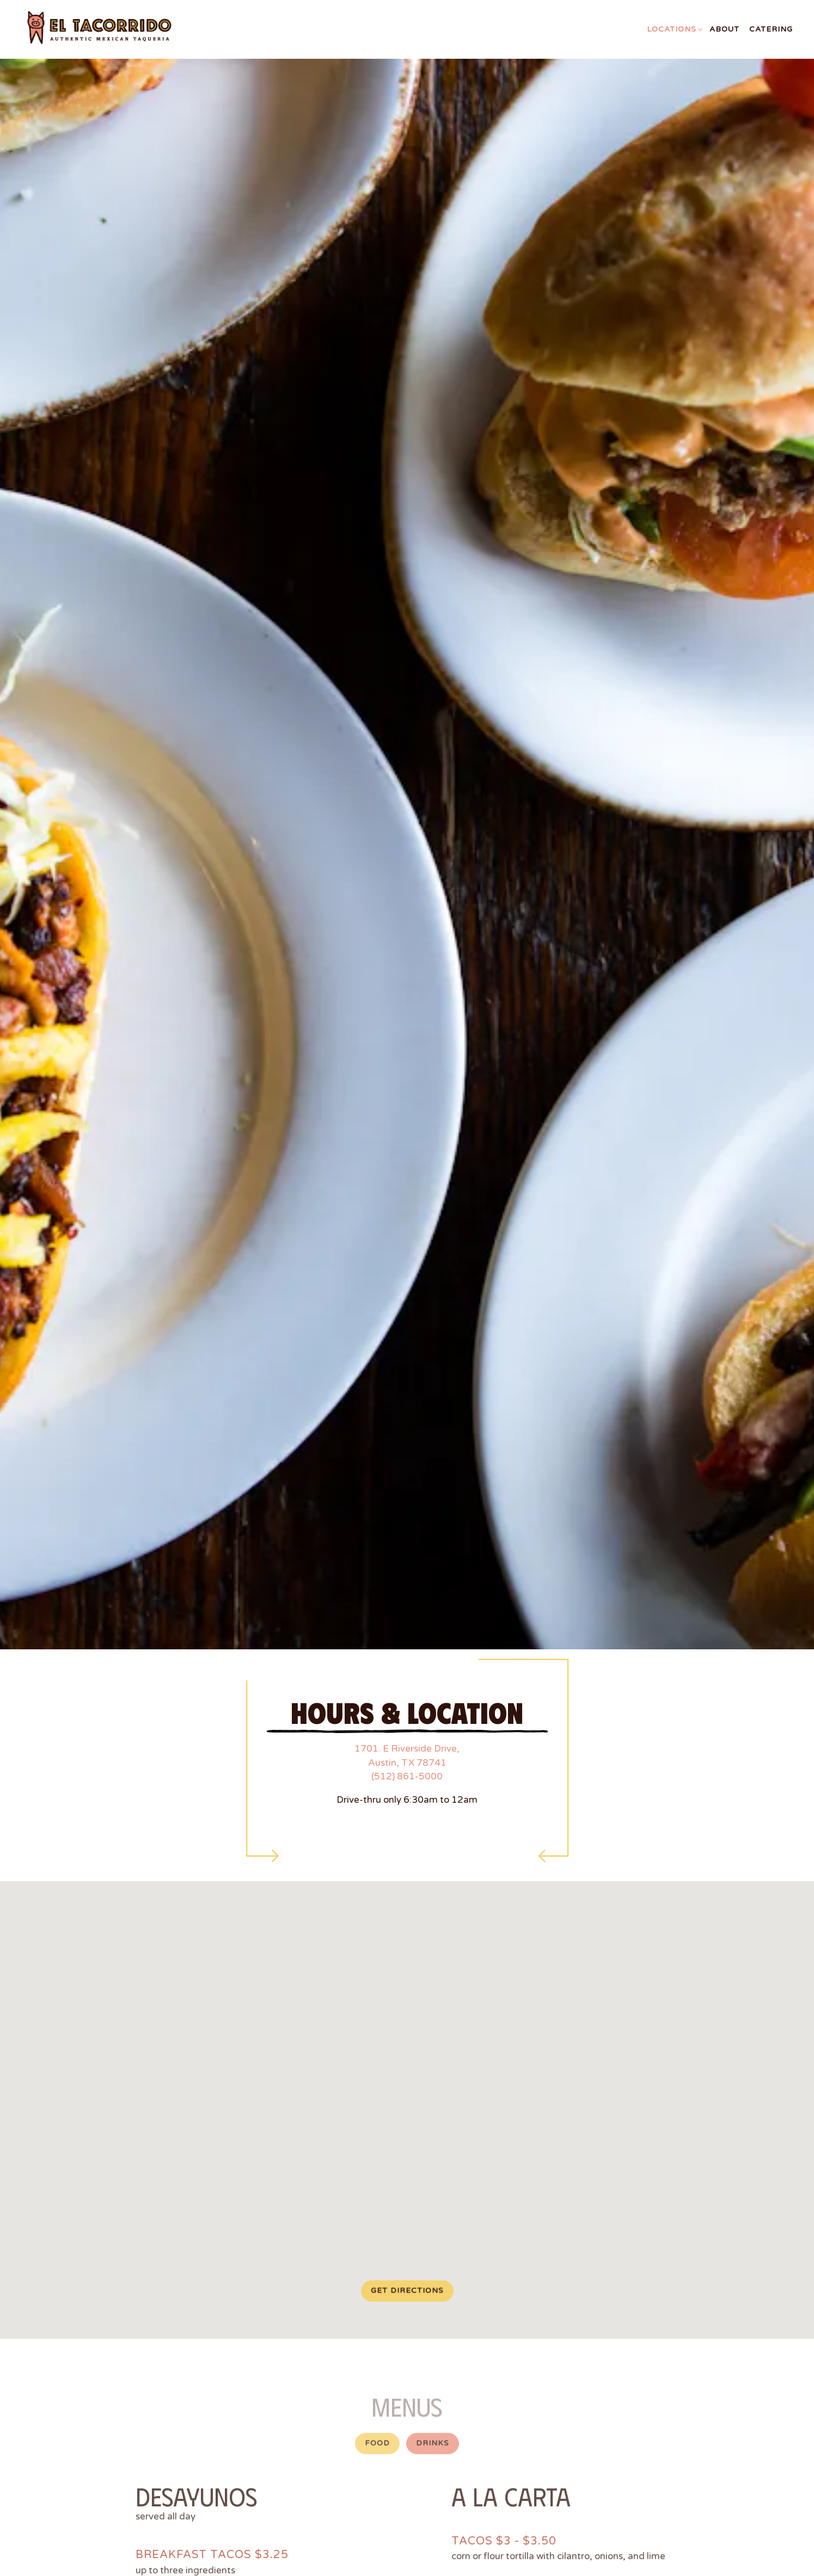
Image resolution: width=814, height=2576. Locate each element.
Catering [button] (771, 29)
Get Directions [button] (407, 2202)
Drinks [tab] (432, 2357)
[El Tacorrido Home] (112, 29)
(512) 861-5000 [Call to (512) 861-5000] (407, 1686)
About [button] (724, 29)
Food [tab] (377, 2357)
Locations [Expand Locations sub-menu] (673, 28)
